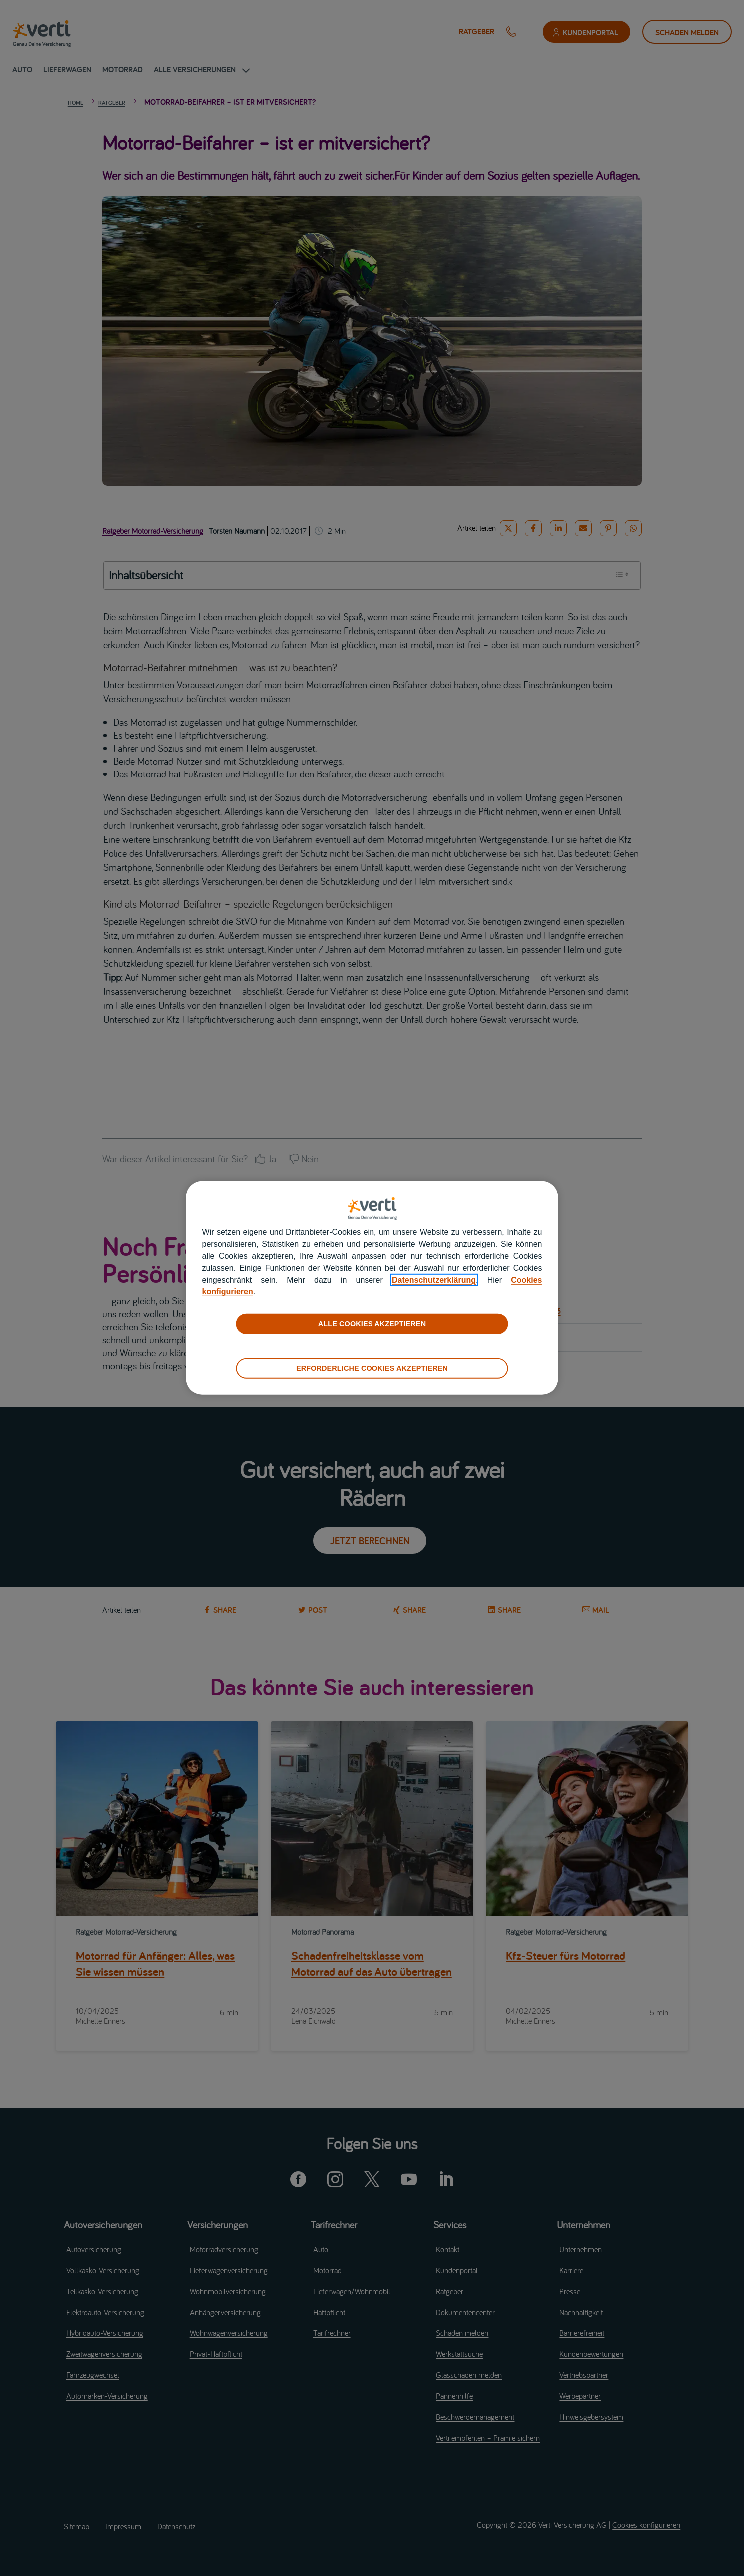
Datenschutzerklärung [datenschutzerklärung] (434, 1280)
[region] (372, 1288)
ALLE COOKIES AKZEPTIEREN (372, 1324)
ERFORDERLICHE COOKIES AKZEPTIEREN (372, 1368)
